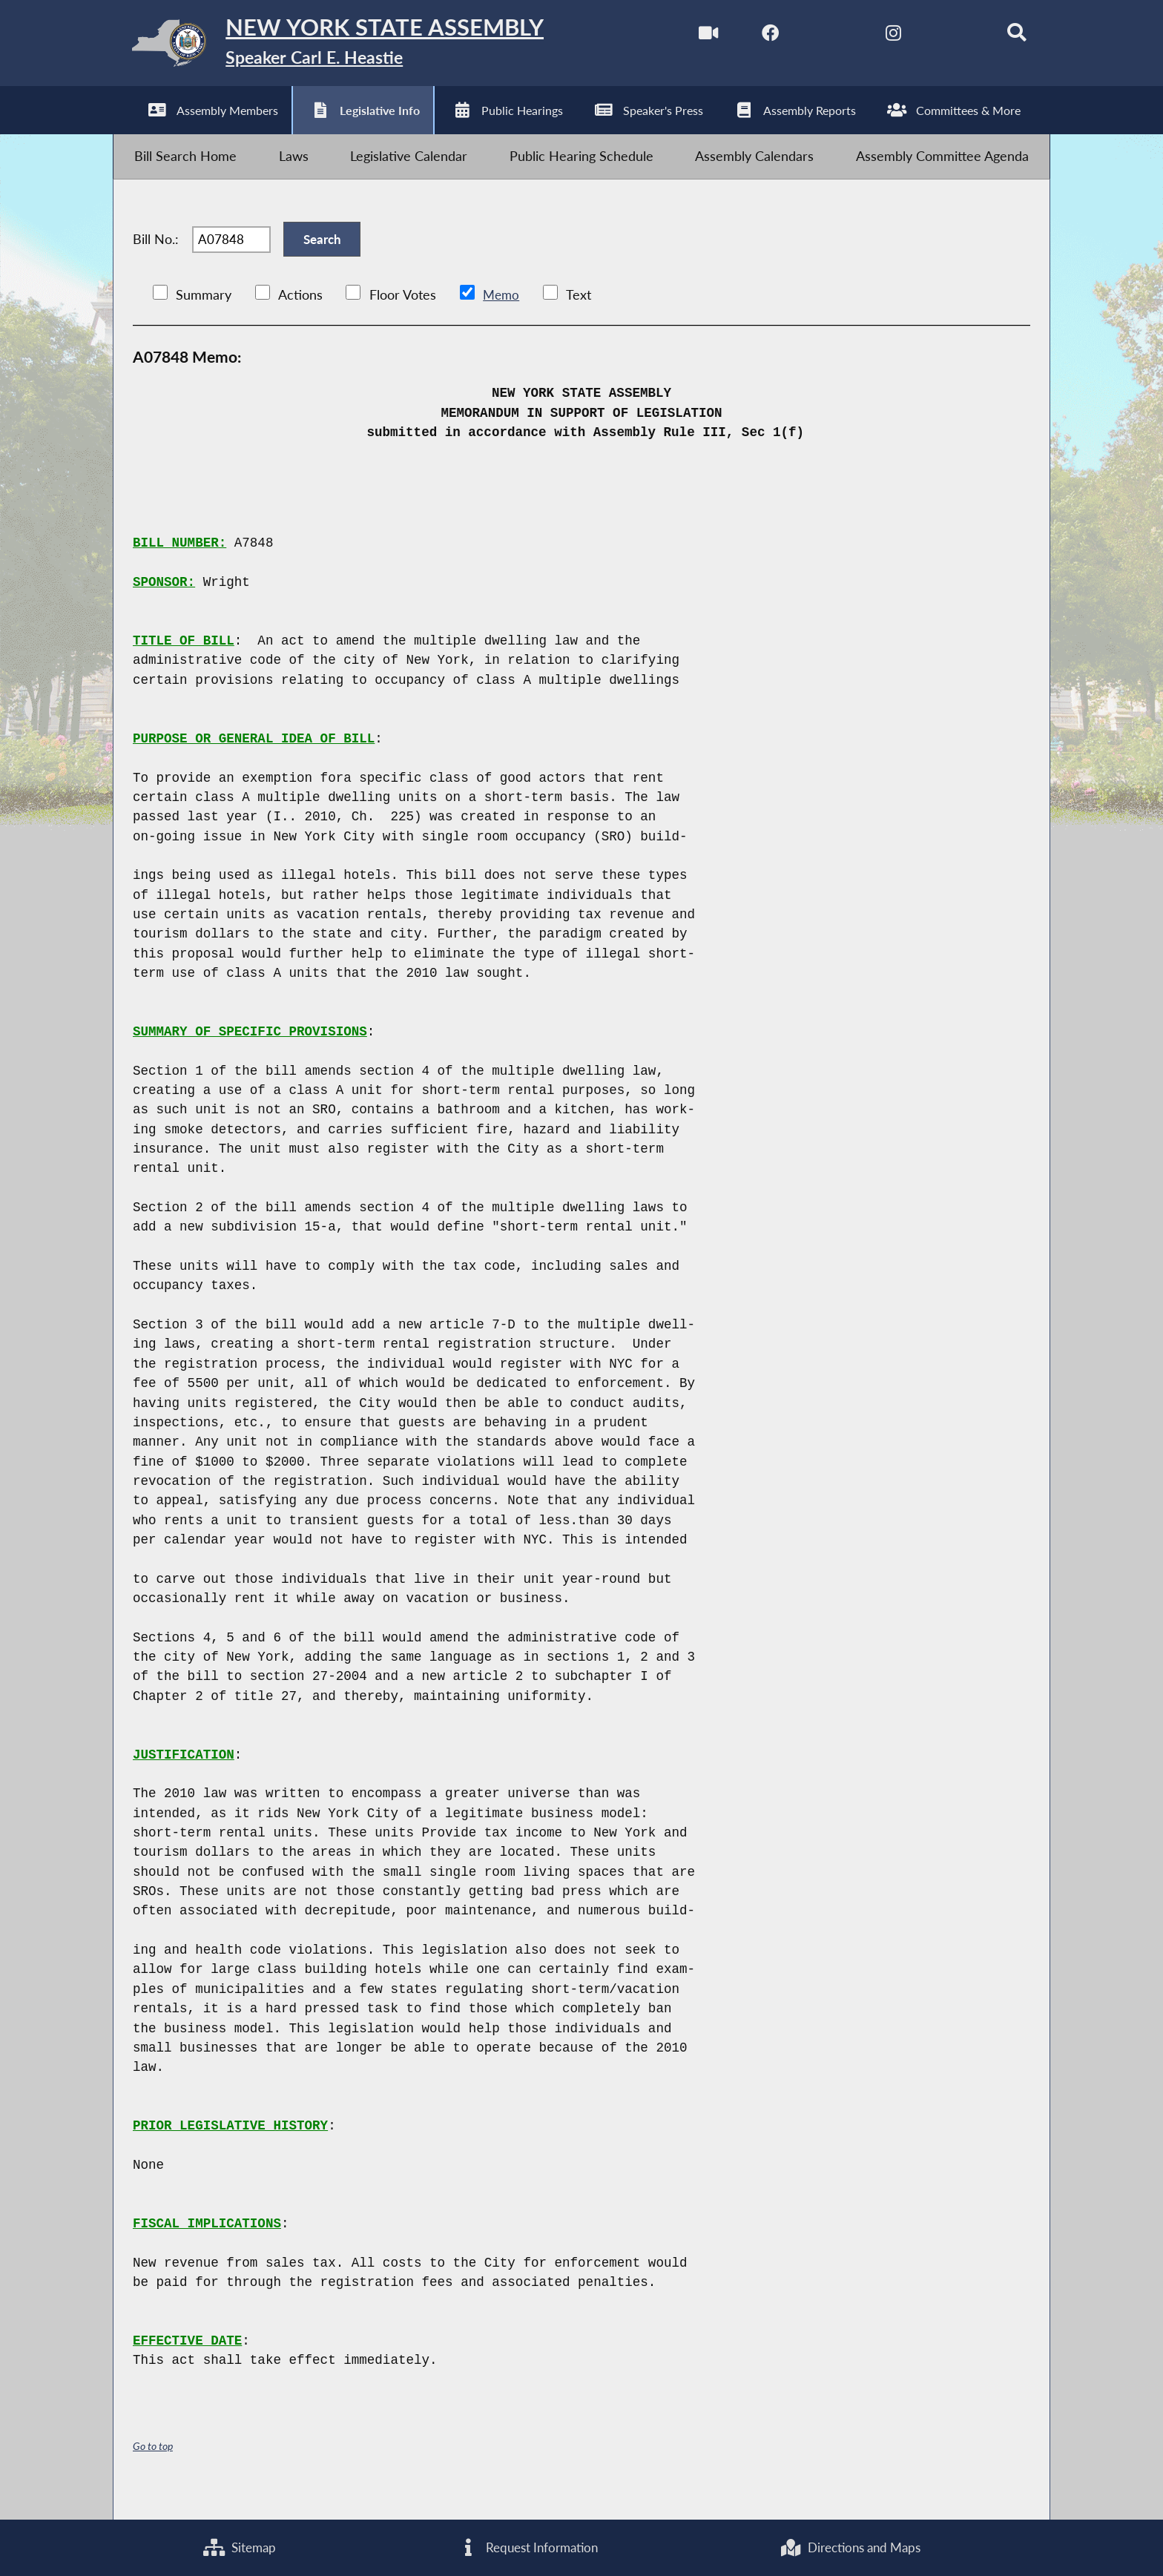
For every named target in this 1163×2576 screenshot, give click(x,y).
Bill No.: (156, 257)
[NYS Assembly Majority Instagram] (879, 36)
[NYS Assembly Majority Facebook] (754, 36)
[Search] (1004, 36)
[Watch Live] (691, 36)
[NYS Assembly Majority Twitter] (816, 36)
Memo (502, 318)
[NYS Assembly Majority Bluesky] (941, 36)
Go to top (155, 2469)
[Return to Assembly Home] (348, 47)
